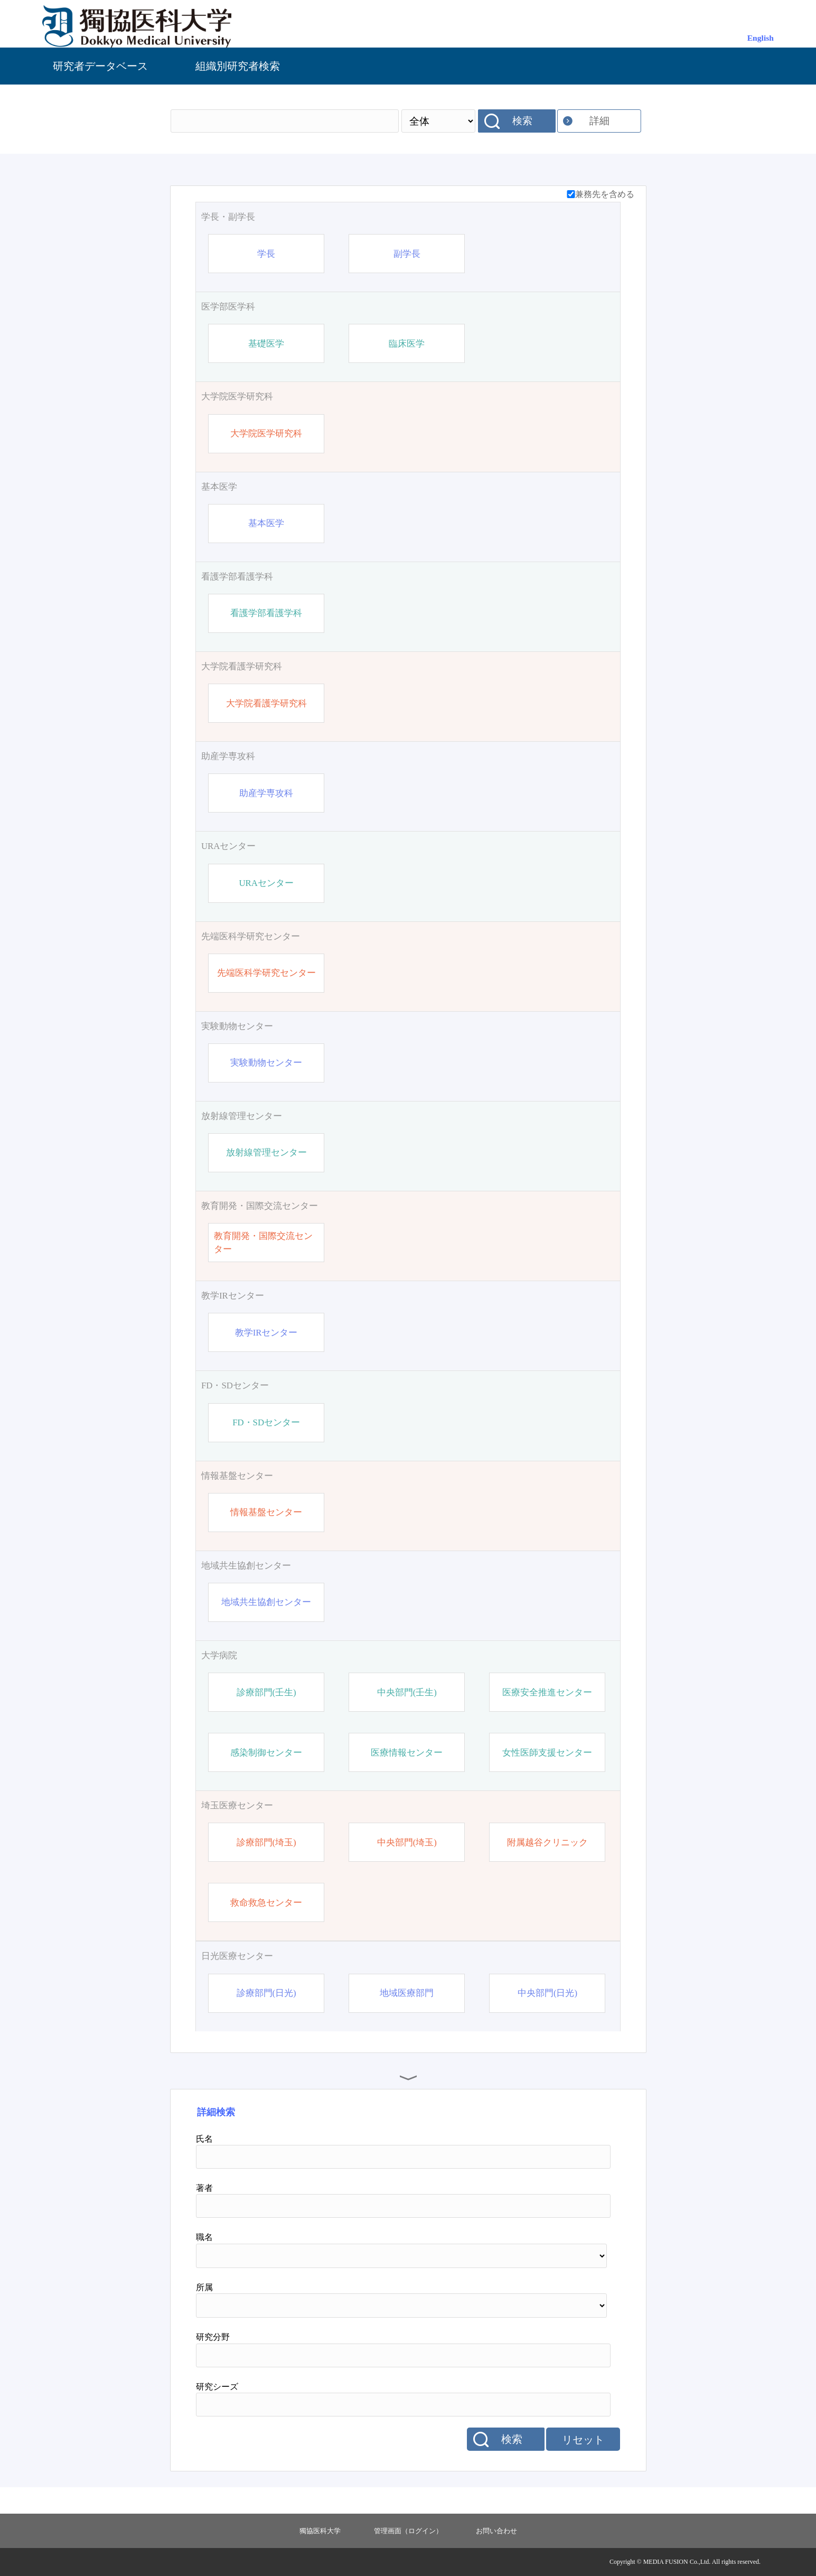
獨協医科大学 (320, 2531)
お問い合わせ (496, 2531)
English (760, 37)
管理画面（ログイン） (408, 2531)
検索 (522, 120)
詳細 (599, 120)
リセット (583, 2440)
